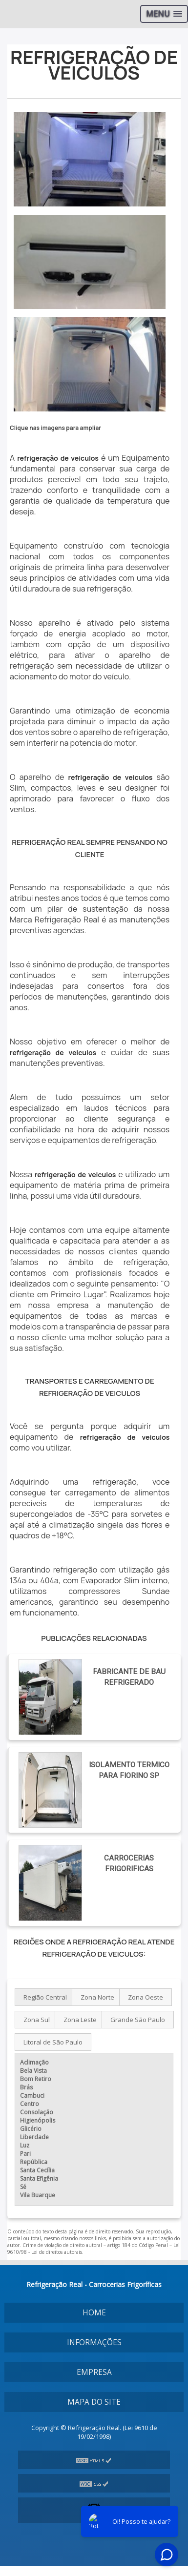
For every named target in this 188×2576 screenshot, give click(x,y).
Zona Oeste (145, 1997)
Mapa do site (94, 2402)
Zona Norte (97, 1997)
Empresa (94, 2372)
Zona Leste (80, 2019)
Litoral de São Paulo (53, 2042)
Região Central (45, 1997)
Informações (94, 2342)
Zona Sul (36, 2019)
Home (94, 2313)
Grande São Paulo (137, 2019)
